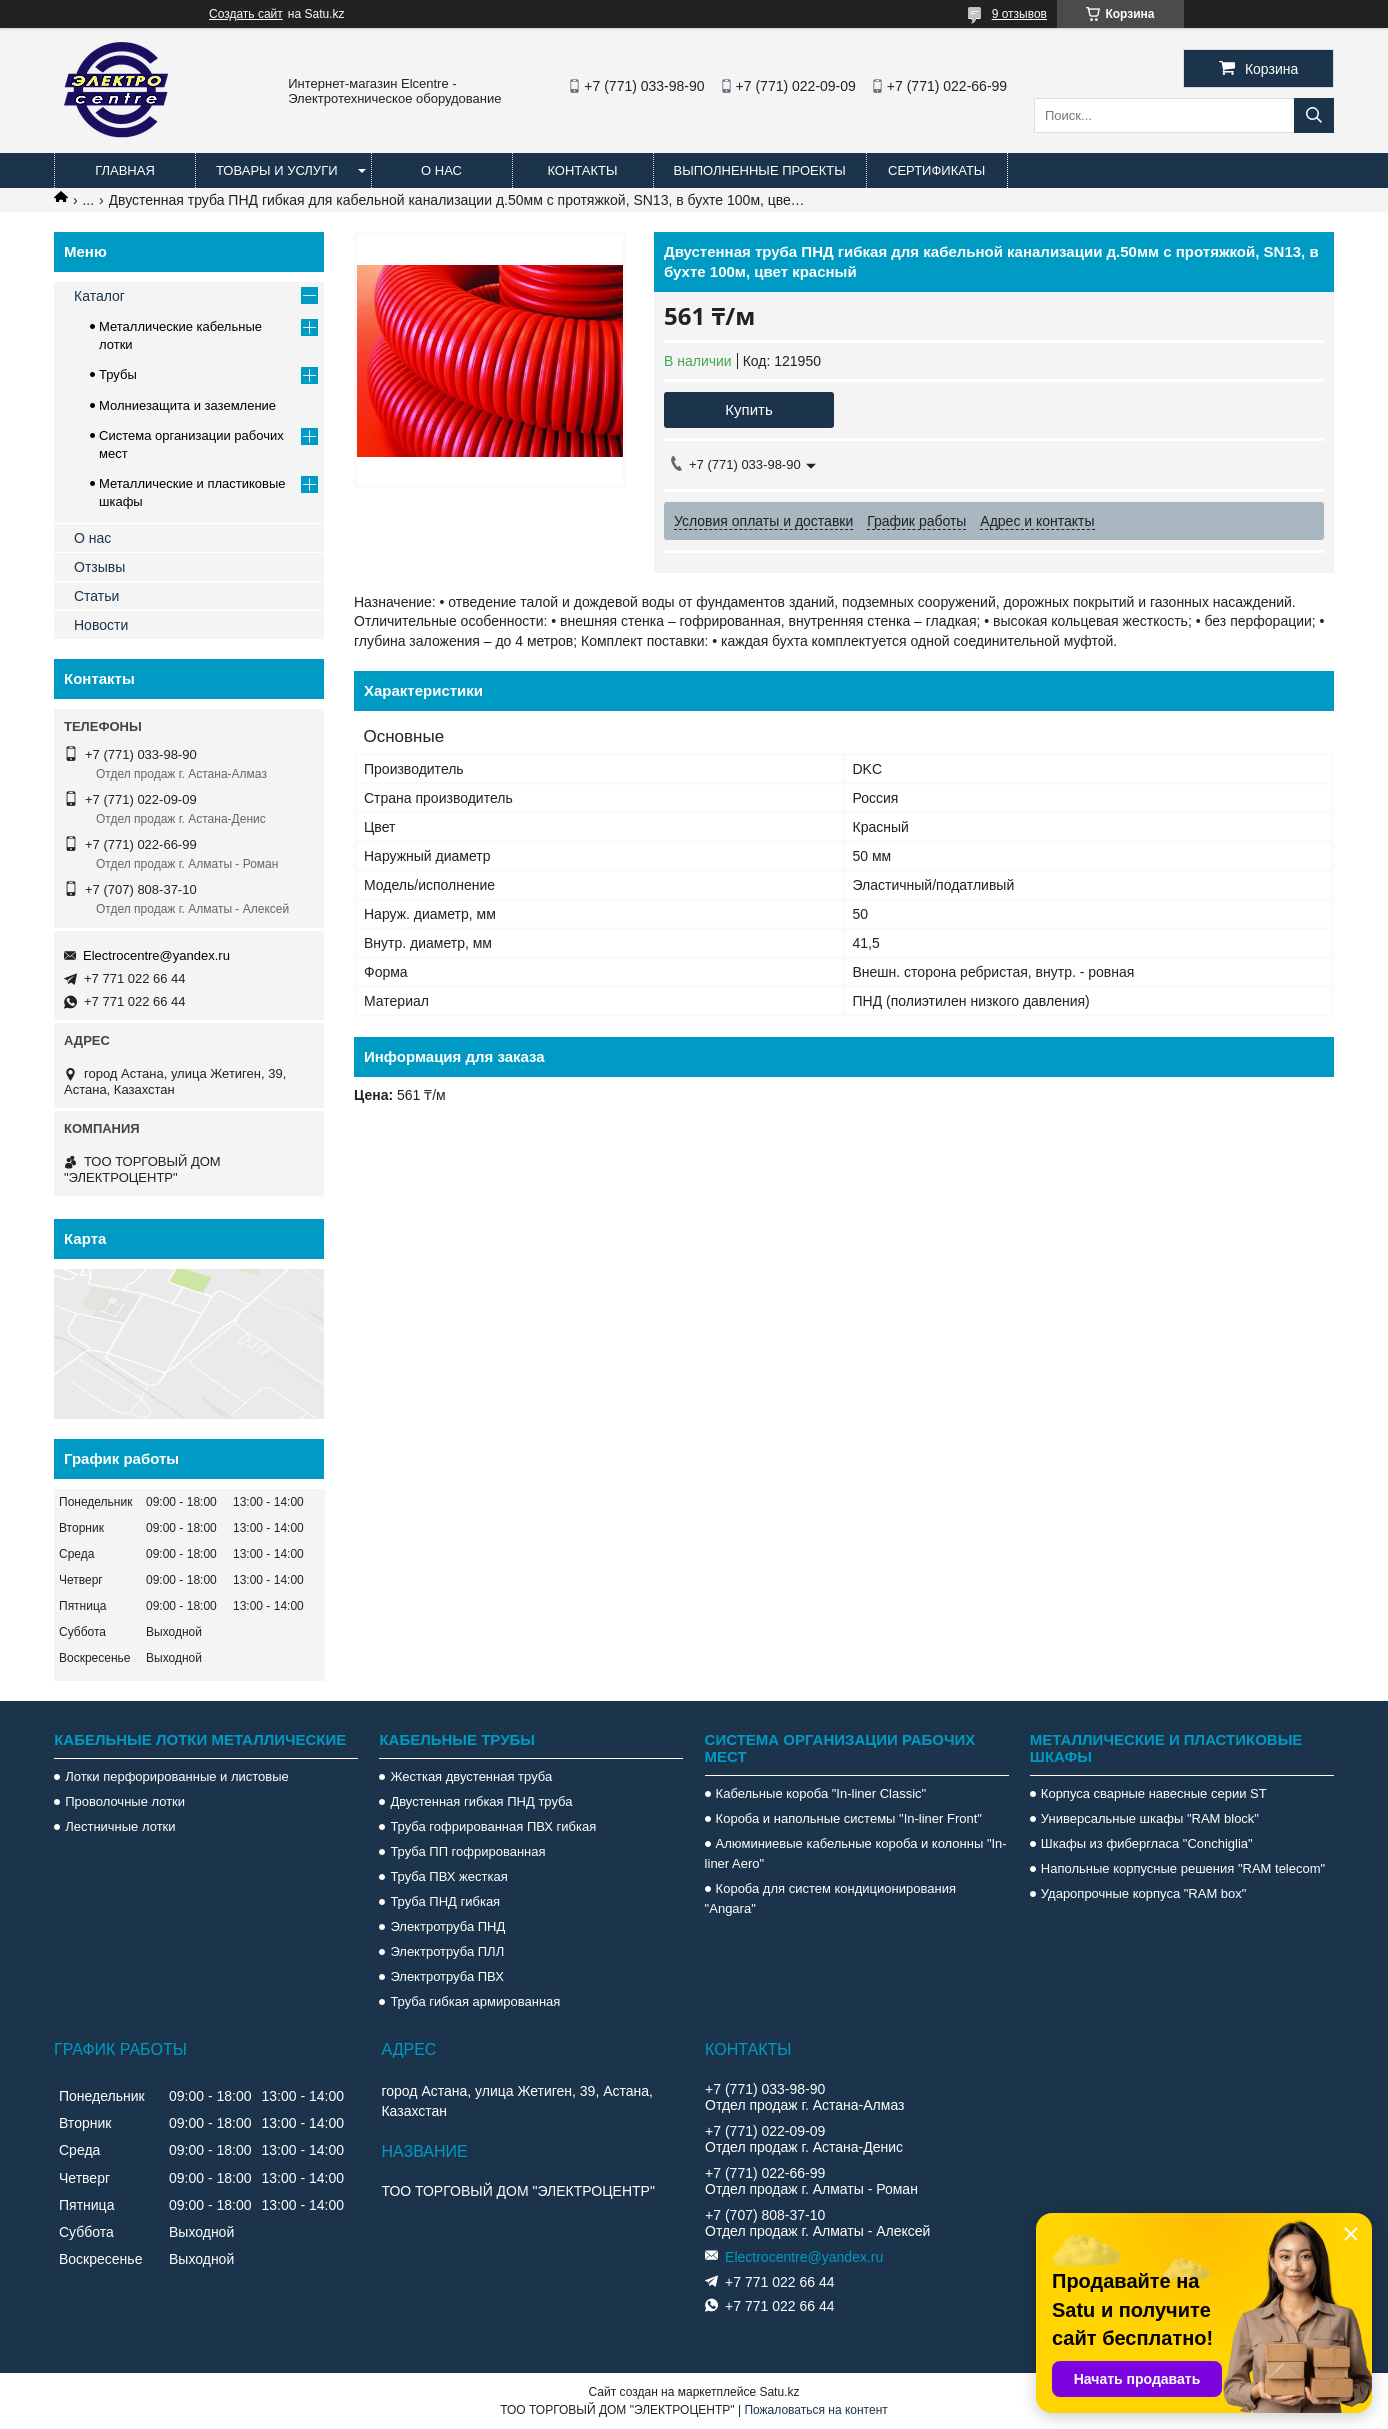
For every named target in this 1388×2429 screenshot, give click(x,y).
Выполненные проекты (760, 170)
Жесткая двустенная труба (471, 1776)
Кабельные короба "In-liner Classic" (821, 1793)
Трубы (118, 374)
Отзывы (99, 567)
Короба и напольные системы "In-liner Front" (849, 1818)
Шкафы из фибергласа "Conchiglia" (1147, 1843)
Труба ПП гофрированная (467, 1851)
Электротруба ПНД (447, 1926)
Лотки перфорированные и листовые (177, 1776)
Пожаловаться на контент (815, 2410)
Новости (101, 625)
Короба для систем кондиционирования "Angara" (830, 1898)
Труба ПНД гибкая (445, 1901)
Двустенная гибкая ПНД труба (481, 1801)
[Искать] (1314, 115)
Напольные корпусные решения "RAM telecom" (1183, 1868)
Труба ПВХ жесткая (448, 1876)
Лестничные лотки (120, 1826)
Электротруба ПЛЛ (447, 1951)
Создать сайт (246, 14)
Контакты (582, 170)
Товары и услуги (277, 170)
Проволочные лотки (125, 1801)
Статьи (96, 596)
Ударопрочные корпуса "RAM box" (1144, 1893)
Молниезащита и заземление (187, 405)
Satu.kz (779, 2392)
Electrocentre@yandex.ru (156, 955)
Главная (125, 170)
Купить (748, 409)
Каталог (99, 296)
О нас (441, 170)
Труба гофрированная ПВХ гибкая (493, 1826)
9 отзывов (1019, 14)
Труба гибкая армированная (475, 2001)
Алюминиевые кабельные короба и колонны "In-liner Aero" (856, 1853)
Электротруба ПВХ (446, 1976)
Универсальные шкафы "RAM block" (1150, 1818)
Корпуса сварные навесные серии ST (1154, 1793)
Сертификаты (936, 170)
